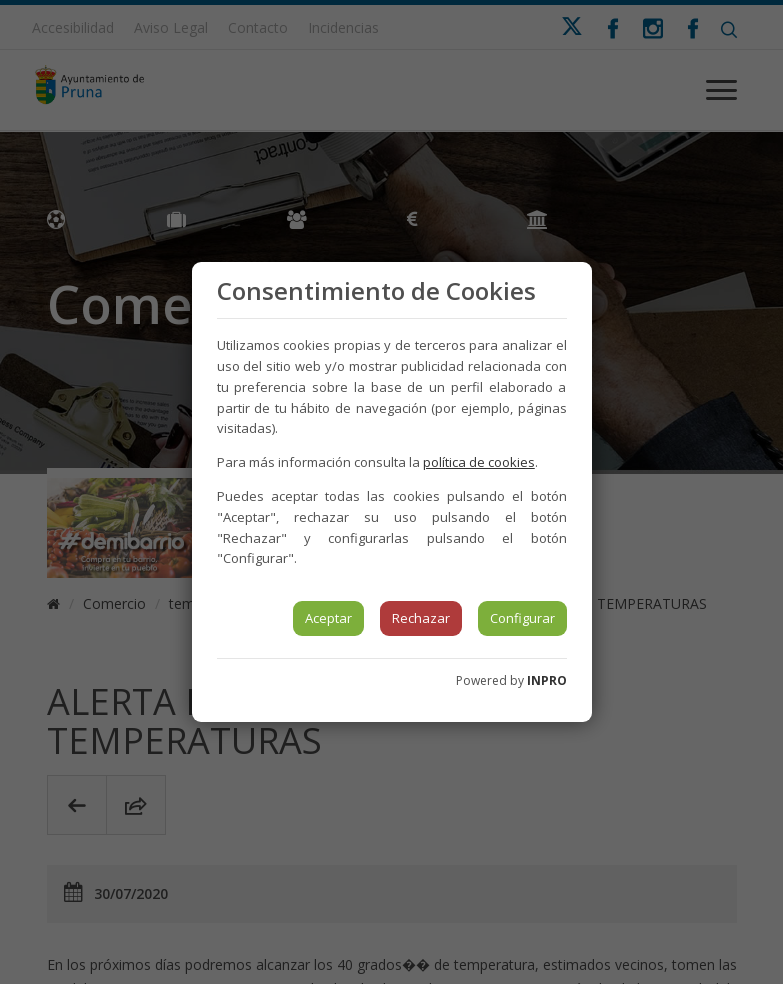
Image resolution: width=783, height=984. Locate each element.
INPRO (547, 680)
